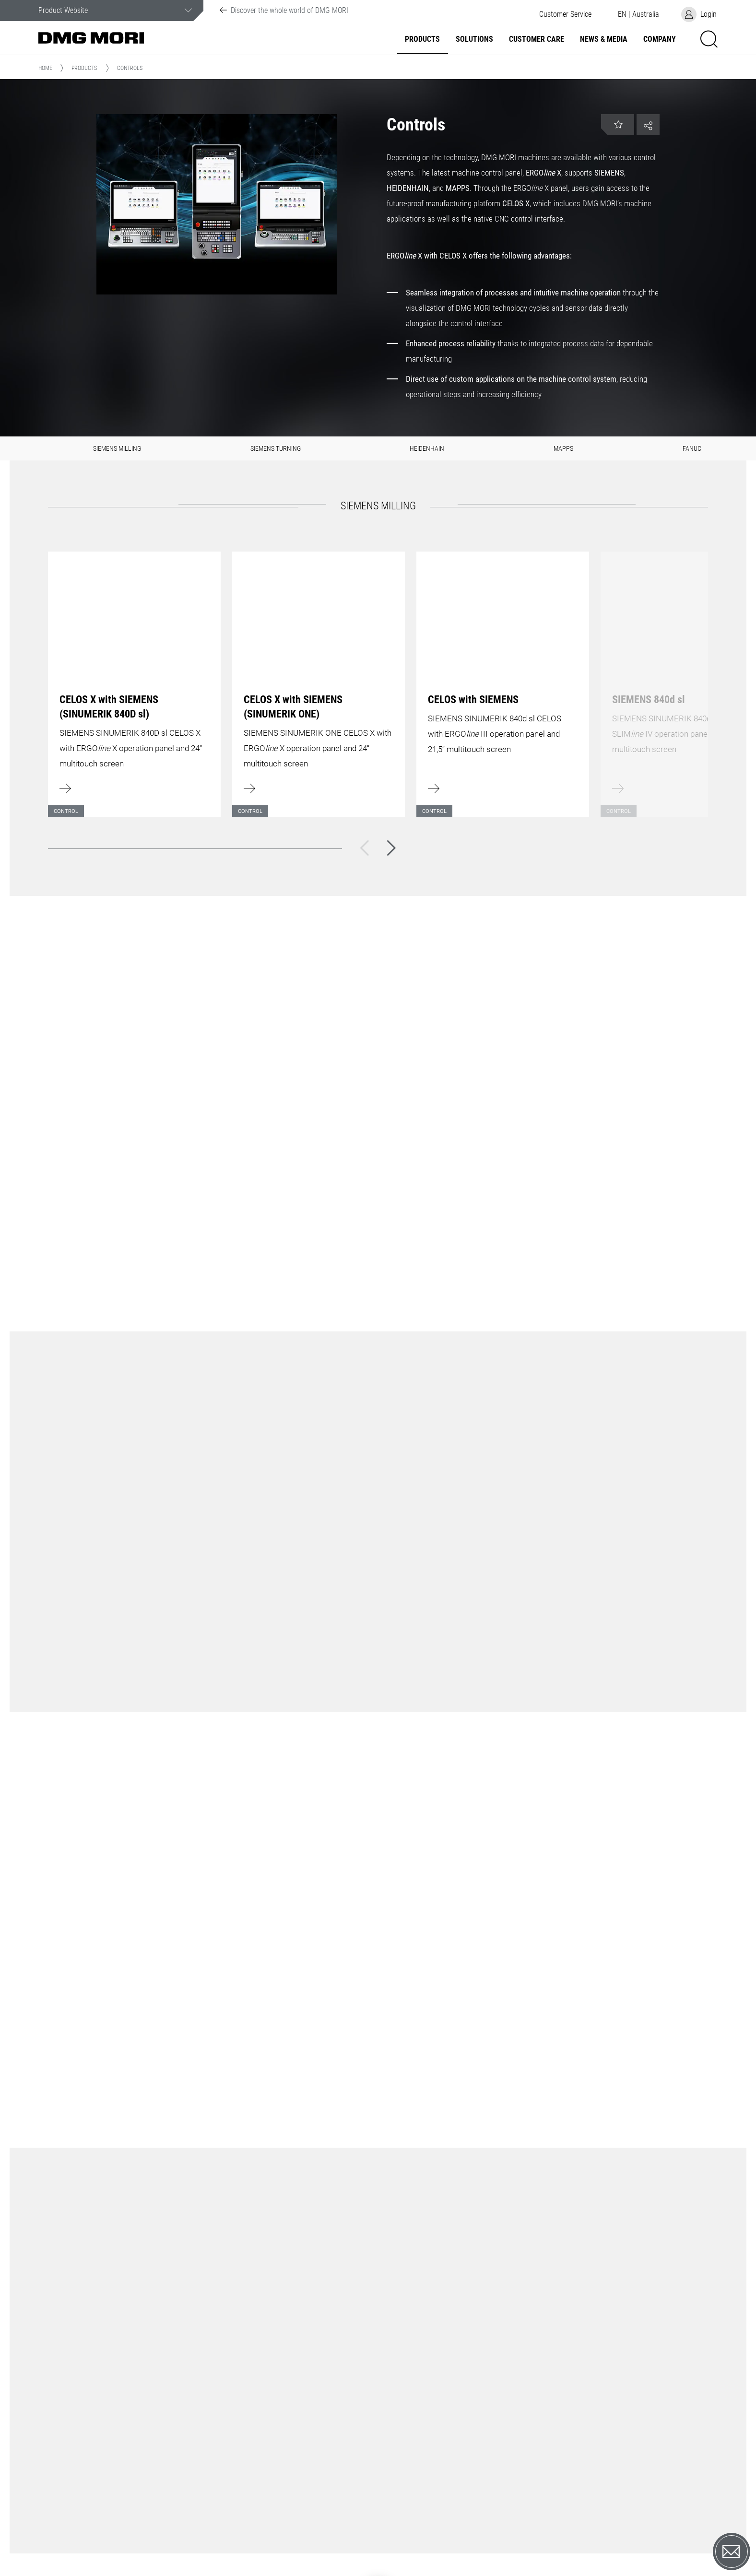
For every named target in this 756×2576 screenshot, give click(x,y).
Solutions (474, 39)
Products (422, 39)
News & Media (603, 39)
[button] (565, 14)
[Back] (364, 848)
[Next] (391, 848)
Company (659, 39)
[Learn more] (134, 679)
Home (45, 68)
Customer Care (536, 39)
